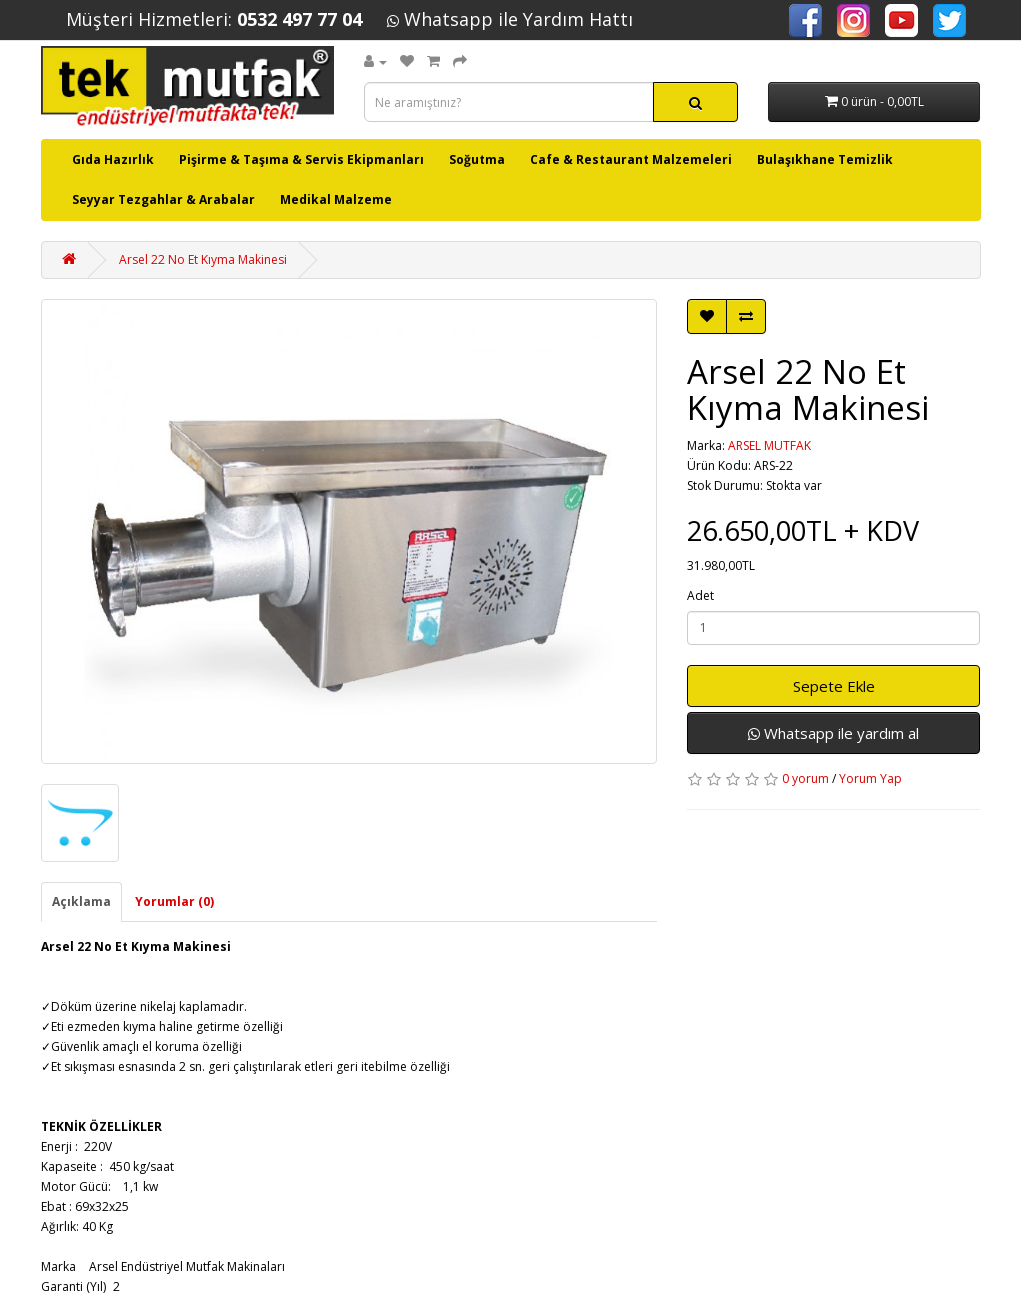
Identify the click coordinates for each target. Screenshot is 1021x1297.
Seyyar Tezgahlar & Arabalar (163, 199)
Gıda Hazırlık (113, 159)
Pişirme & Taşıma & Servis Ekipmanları (301, 159)
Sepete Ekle (834, 686)
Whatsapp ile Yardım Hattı (510, 19)
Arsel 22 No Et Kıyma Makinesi (203, 259)
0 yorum (805, 778)
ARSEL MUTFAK (769, 445)
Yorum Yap (870, 778)
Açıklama (81, 901)
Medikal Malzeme (336, 199)
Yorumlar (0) (174, 901)
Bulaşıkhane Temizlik (825, 159)
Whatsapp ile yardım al (833, 733)
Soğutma (477, 159)
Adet (700, 595)
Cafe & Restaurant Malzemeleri (631, 159)
